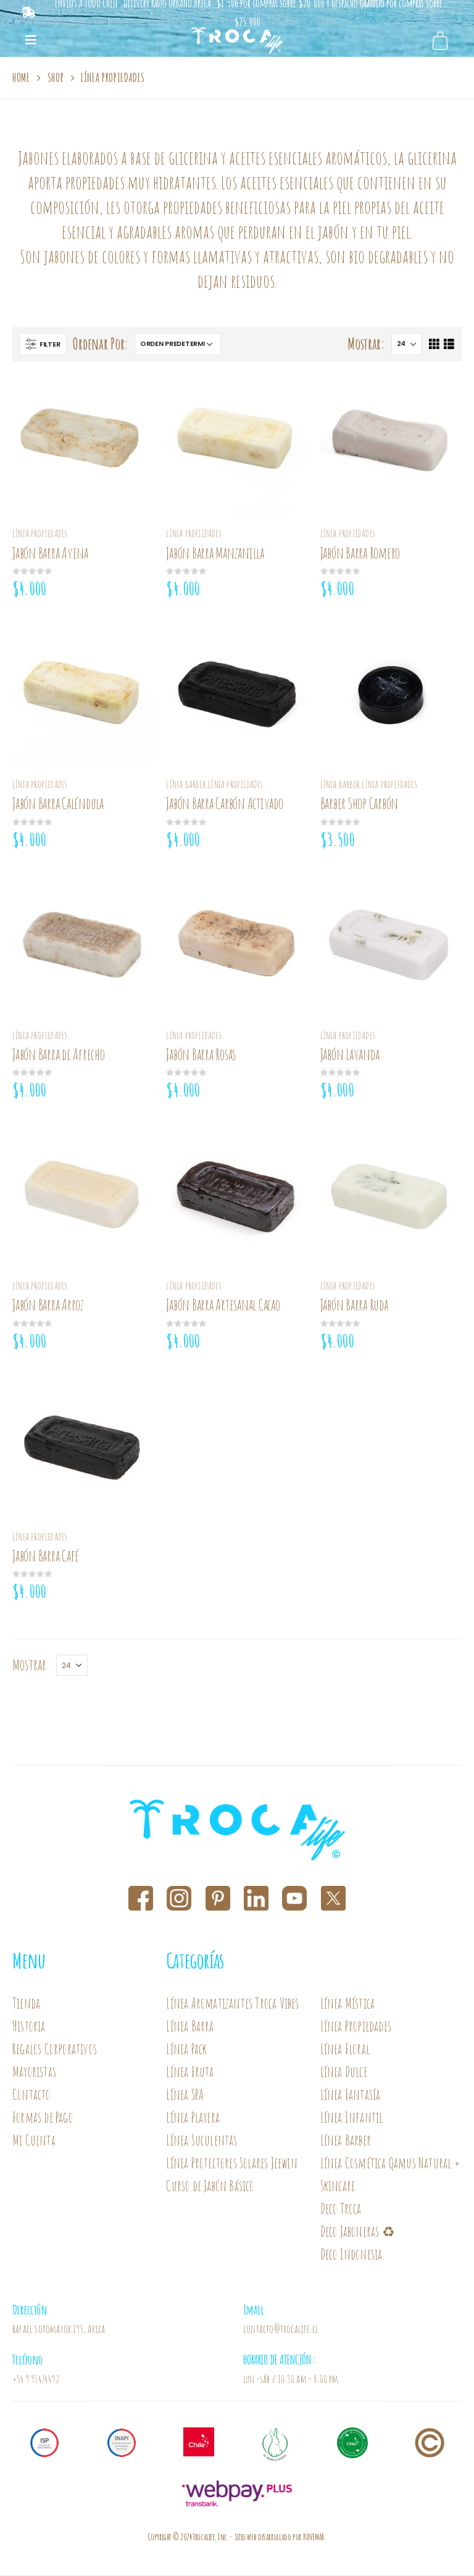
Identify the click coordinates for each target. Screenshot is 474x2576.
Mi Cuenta (34, 2140)
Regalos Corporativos (54, 2049)
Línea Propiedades (39, 533)
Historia (29, 2026)
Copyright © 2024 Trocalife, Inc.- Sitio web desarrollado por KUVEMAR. (237, 2537)
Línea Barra (190, 2026)
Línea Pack (186, 2049)
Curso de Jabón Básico (210, 2186)
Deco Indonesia (351, 2254)
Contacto (31, 2095)
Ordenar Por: (100, 344)
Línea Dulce (343, 2072)
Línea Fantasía (350, 2095)
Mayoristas (34, 2072)
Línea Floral (345, 2049)
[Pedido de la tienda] (178, 344)
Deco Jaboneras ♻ (358, 2232)
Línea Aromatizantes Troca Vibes (232, 2003)
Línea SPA (185, 2095)
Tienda (26, 2003)
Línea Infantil (351, 2117)
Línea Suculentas (201, 2140)
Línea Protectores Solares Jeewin (231, 2163)
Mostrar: (366, 344)
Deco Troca (341, 2209)
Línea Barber (185, 784)
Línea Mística (347, 2003)
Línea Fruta (190, 2072)
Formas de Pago (42, 2117)
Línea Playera (193, 2117)
